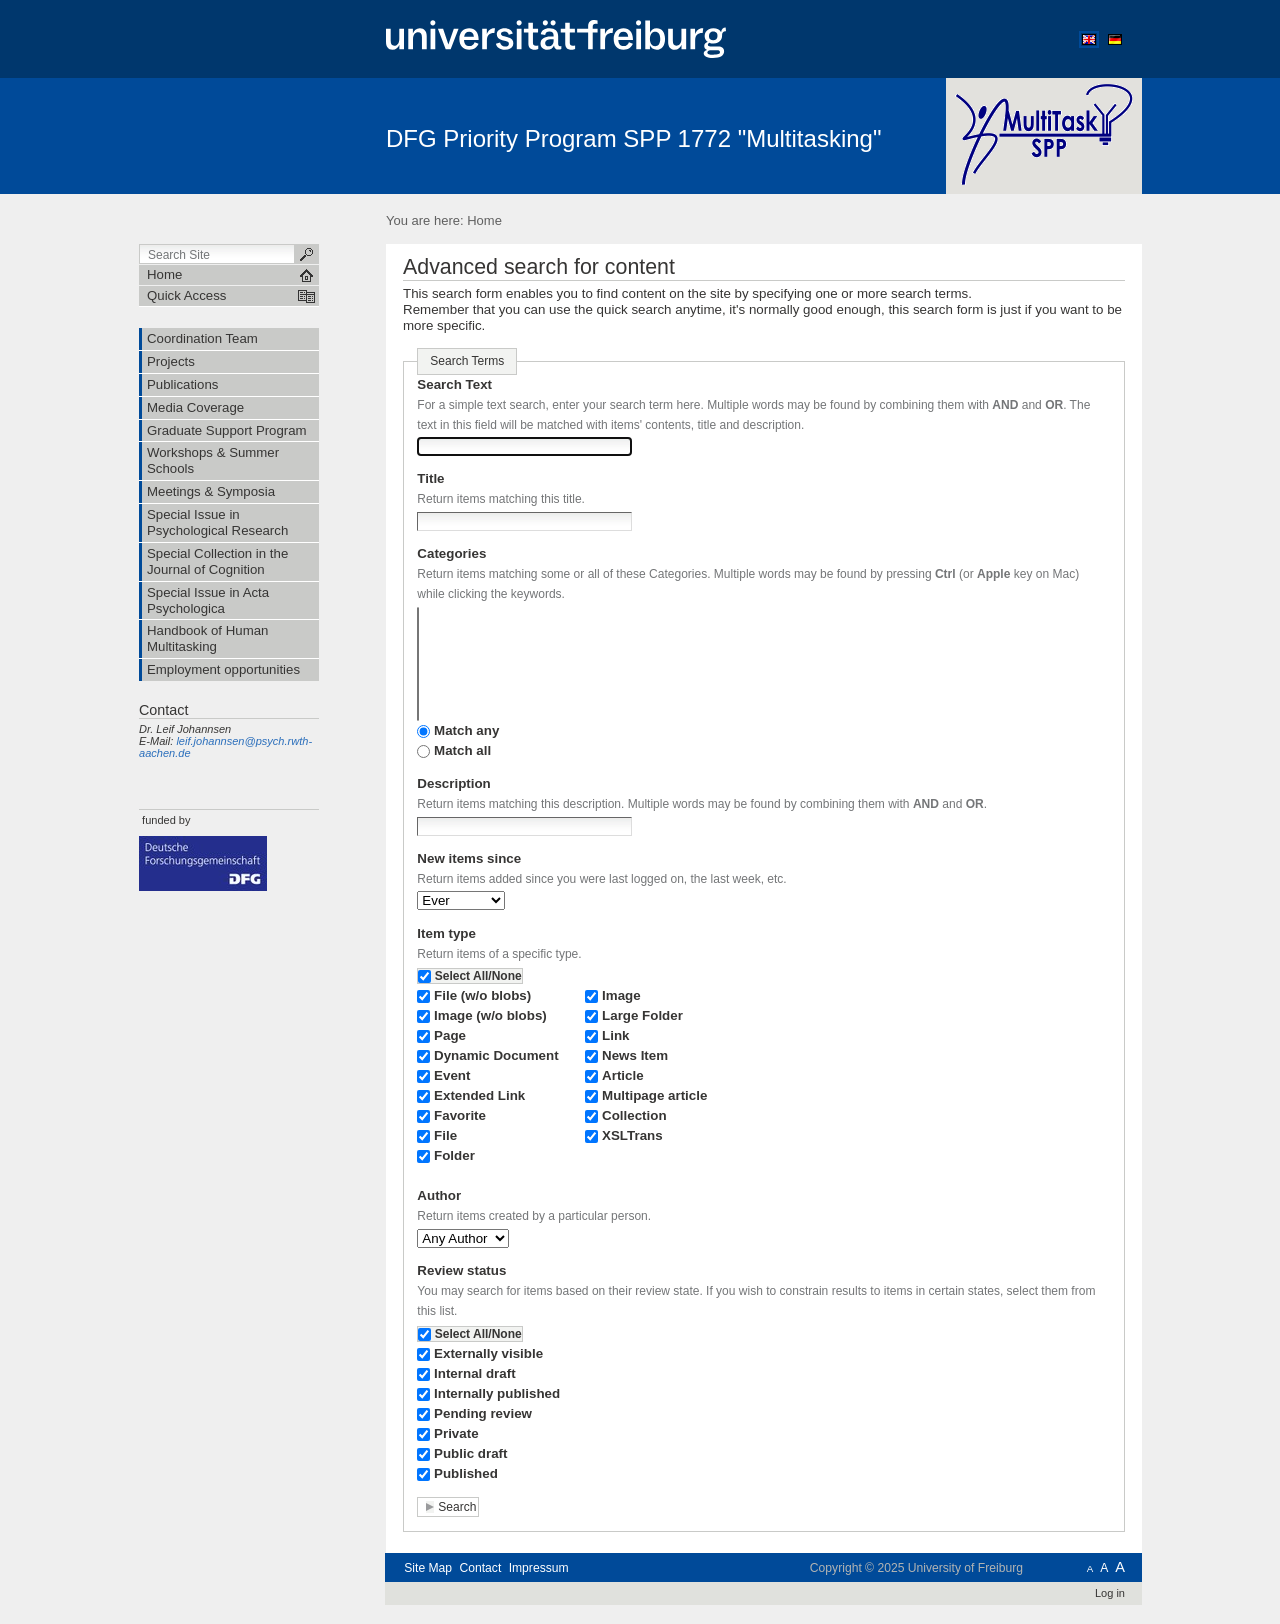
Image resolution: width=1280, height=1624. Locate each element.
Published (466, 1473)
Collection (634, 1115)
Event (452, 1075)
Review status (461, 1270)
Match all (462, 750)
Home (484, 220)
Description (453, 783)
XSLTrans (632, 1135)
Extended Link (479, 1095)
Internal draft (475, 1373)
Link (615, 1035)
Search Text (454, 384)
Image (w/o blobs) (490, 1015)
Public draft (470, 1453)
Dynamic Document (496, 1055)
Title (430, 478)
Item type (446, 933)
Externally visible (488, 1353)
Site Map (428, 1568)
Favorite (460, 1115)
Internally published (497, 1393)
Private (456, 1433)
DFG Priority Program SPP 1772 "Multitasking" (633, 138)
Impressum (539, 1568)
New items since (469, 858)
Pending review (483, 1413)
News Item (635, 1055)
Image (621, 995)
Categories (451, 553)
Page (450, 1035)
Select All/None (478, 976)
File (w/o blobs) (482, 995)
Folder (454, 1155)
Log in (1110, 1593)
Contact (480, 1568)
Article (623, 1075)
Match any (466, 730)
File (445, 1135)
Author (439, 1195)
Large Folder (642, 1015)
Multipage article (654, 1095)
